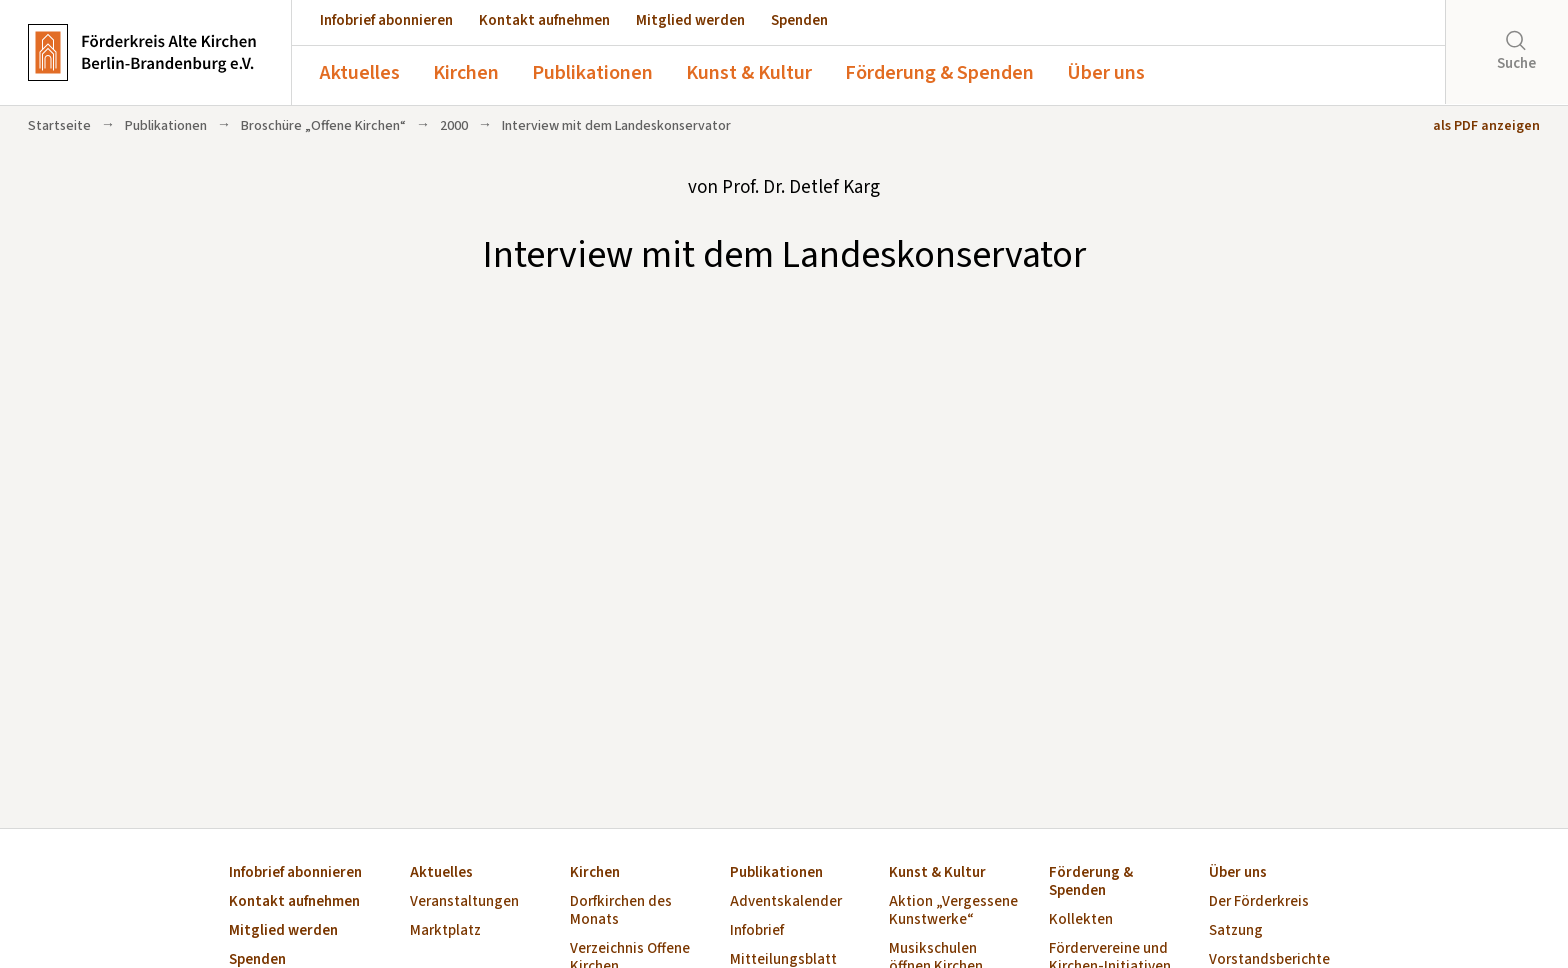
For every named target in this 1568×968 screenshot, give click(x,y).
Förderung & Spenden (939, 73)
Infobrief (757, 931)
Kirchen (466, 73)
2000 (454, 126)
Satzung (1236, 931)
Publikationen (592, 73)
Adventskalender (786, 902)
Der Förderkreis (1259, 902)
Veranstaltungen (464, 902)
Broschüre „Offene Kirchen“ (323, 126)
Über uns (1106, 73)
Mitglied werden (690, 20)
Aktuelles (360, 73)
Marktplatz (445, 931)
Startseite (59, 126)
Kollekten (1081, 920)
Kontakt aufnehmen (544, 20)
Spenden (799, 20)
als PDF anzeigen (1486, 126)
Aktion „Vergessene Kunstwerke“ (953, 911)
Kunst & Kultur (749, 73)
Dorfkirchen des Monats (621, 911)
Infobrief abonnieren (386, 20)
